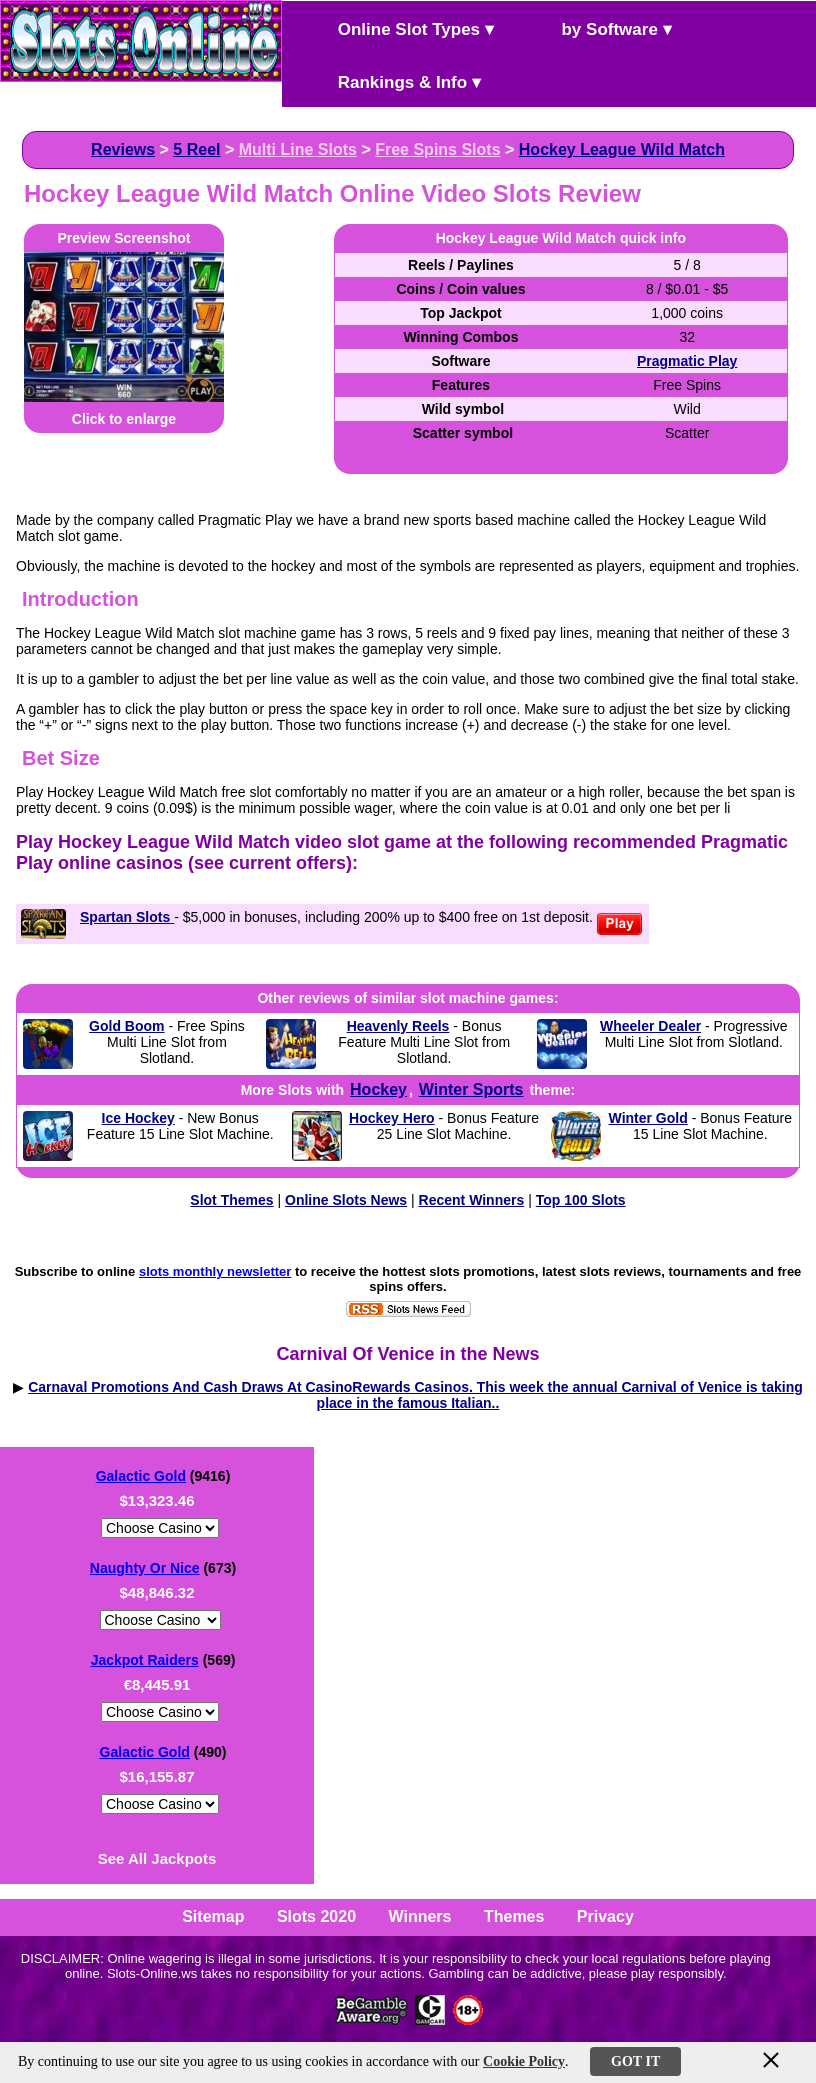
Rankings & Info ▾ (392, 80)
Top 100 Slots (581, 1200)
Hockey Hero (392, 1118)
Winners (420, 1916)
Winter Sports (471, 1089)
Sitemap (213, 1916)
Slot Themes (231, 1200)
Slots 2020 (316, 1916)
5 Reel (196, 149)
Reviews (123, 149)
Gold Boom (126, 1026)
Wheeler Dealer (650, 1026)
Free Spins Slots (437, 149)
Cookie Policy (524, 2061)
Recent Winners (472, 1200)
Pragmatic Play (687, 361)
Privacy (605, 1916)
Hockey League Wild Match (622, 149)
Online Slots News (346, 1200)
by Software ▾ (600, 27)
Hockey (378, 1089)
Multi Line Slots (298, 149)
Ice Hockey (138, 1118)
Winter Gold (648, 1118)
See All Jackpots (157, 1858)
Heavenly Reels (398, 1026)
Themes (514, 1916)
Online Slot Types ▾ (399, 27)
